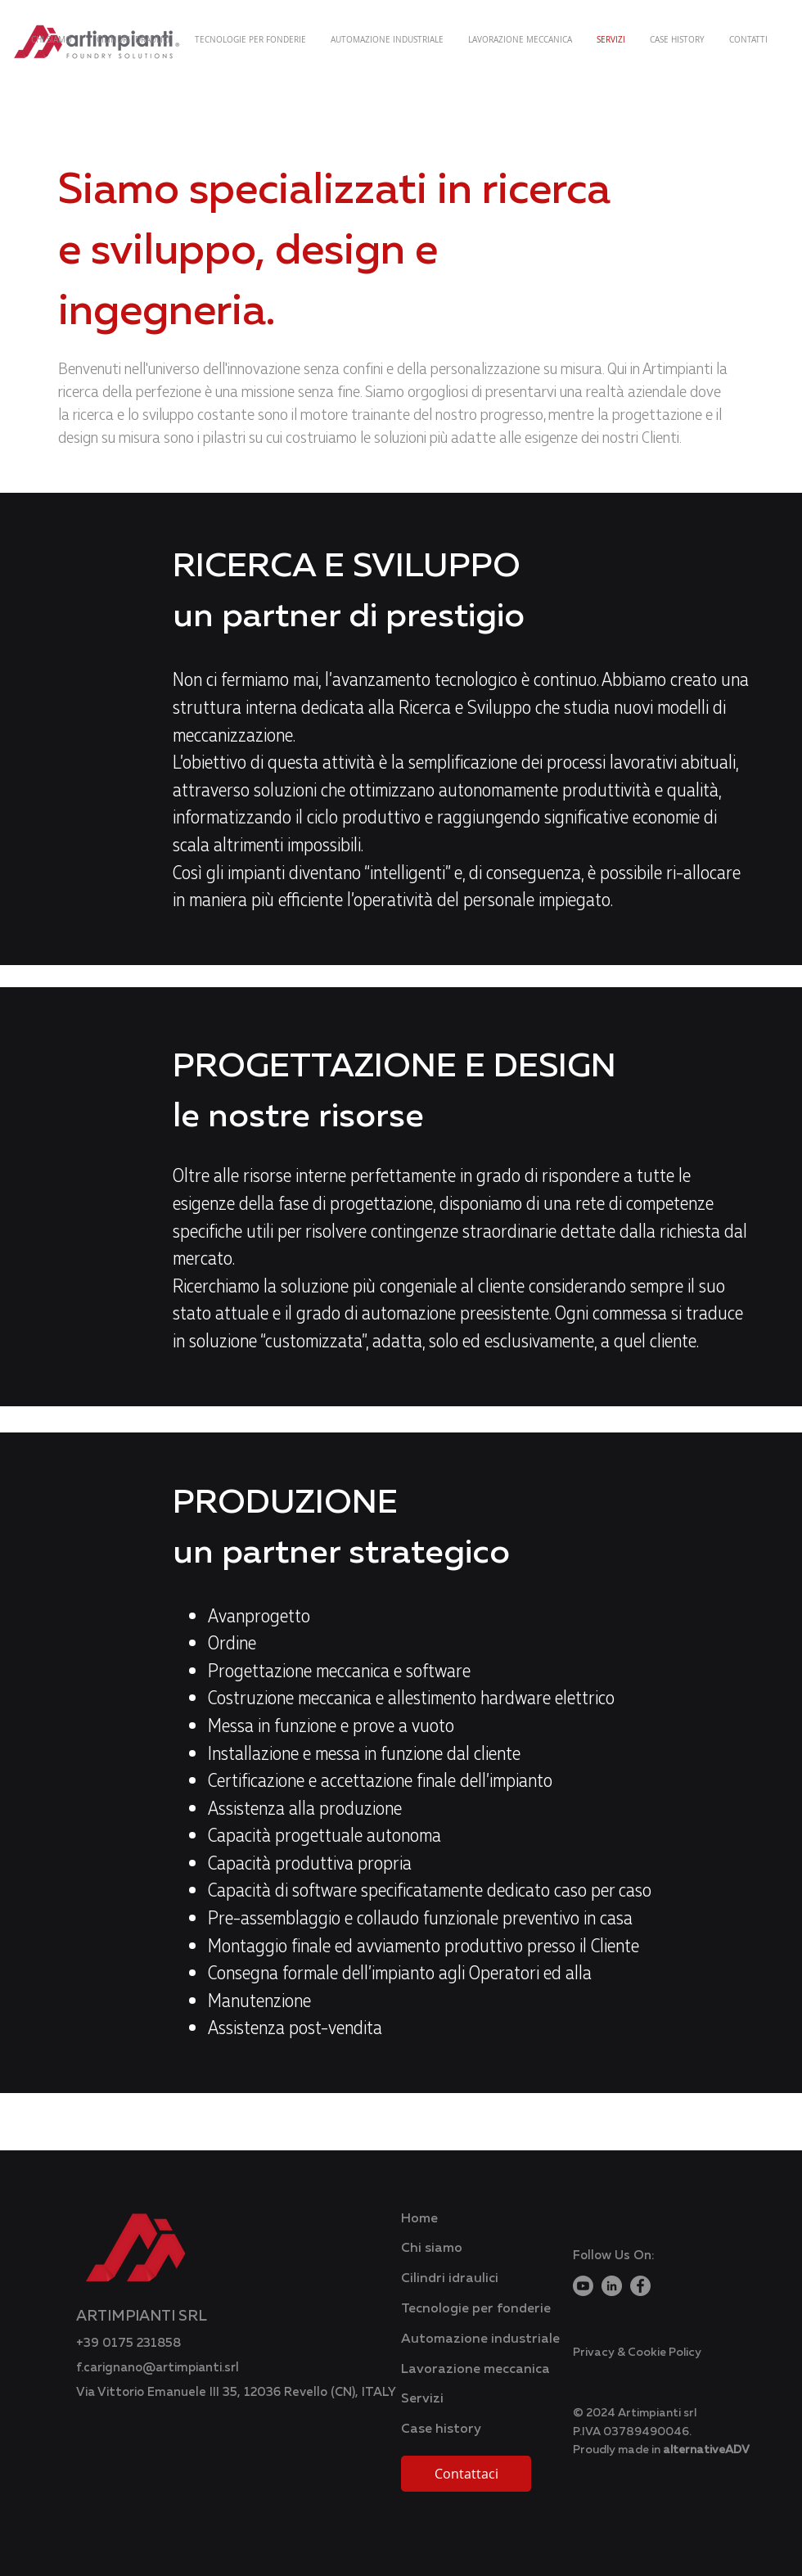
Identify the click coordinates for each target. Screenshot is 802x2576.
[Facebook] (640, 2286)
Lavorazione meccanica (475, 2368)
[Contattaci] (466, 2474)
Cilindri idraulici (449, 2277)
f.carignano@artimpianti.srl (157, 2366)
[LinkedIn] (612, 2286)
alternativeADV (706, 2449)
